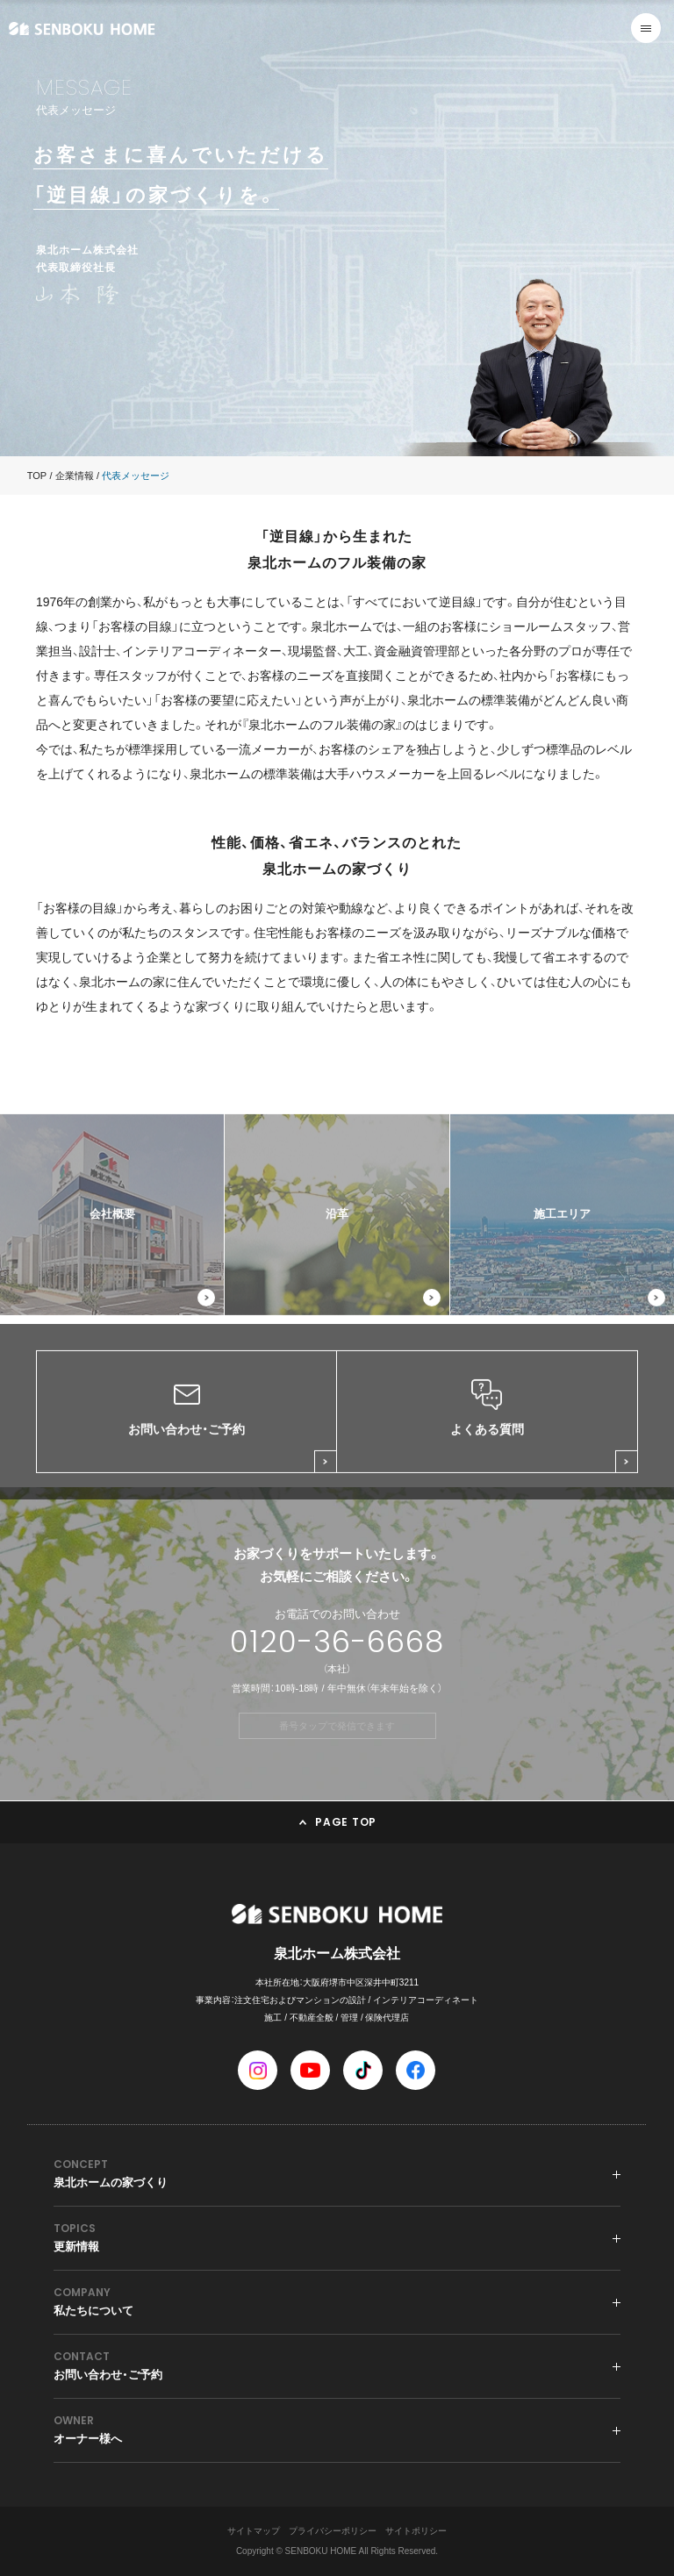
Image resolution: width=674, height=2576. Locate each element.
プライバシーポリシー (332, 2531)
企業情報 (74, 475)
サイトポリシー (416, 2531)
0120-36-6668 (337, 1642)
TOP (37, 475)
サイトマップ (253, 2531)
